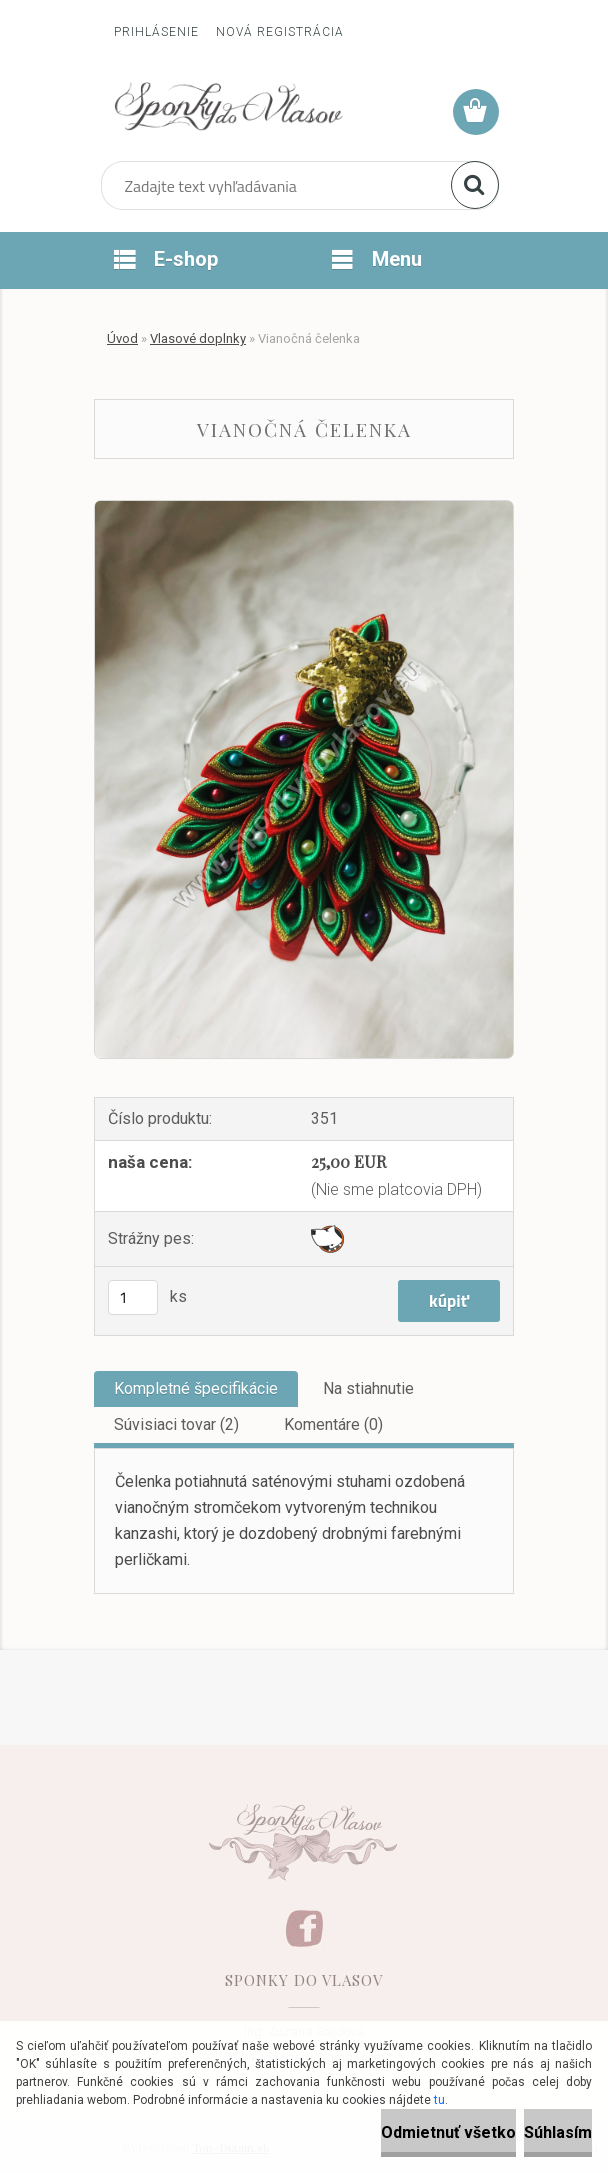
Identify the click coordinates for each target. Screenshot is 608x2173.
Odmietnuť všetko (448, 2132)
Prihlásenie (156, 32)
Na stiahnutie (368, 1388)
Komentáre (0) (333, 1424)
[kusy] (133, 1297)
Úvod (122, 338)
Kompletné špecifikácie (196, 1388)
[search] (475, 185)
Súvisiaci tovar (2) (176, 1424)
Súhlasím (558, 2132)
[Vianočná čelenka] (304, 508)
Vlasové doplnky (198, 338)
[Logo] (229, 106)
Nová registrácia (280, 32)
